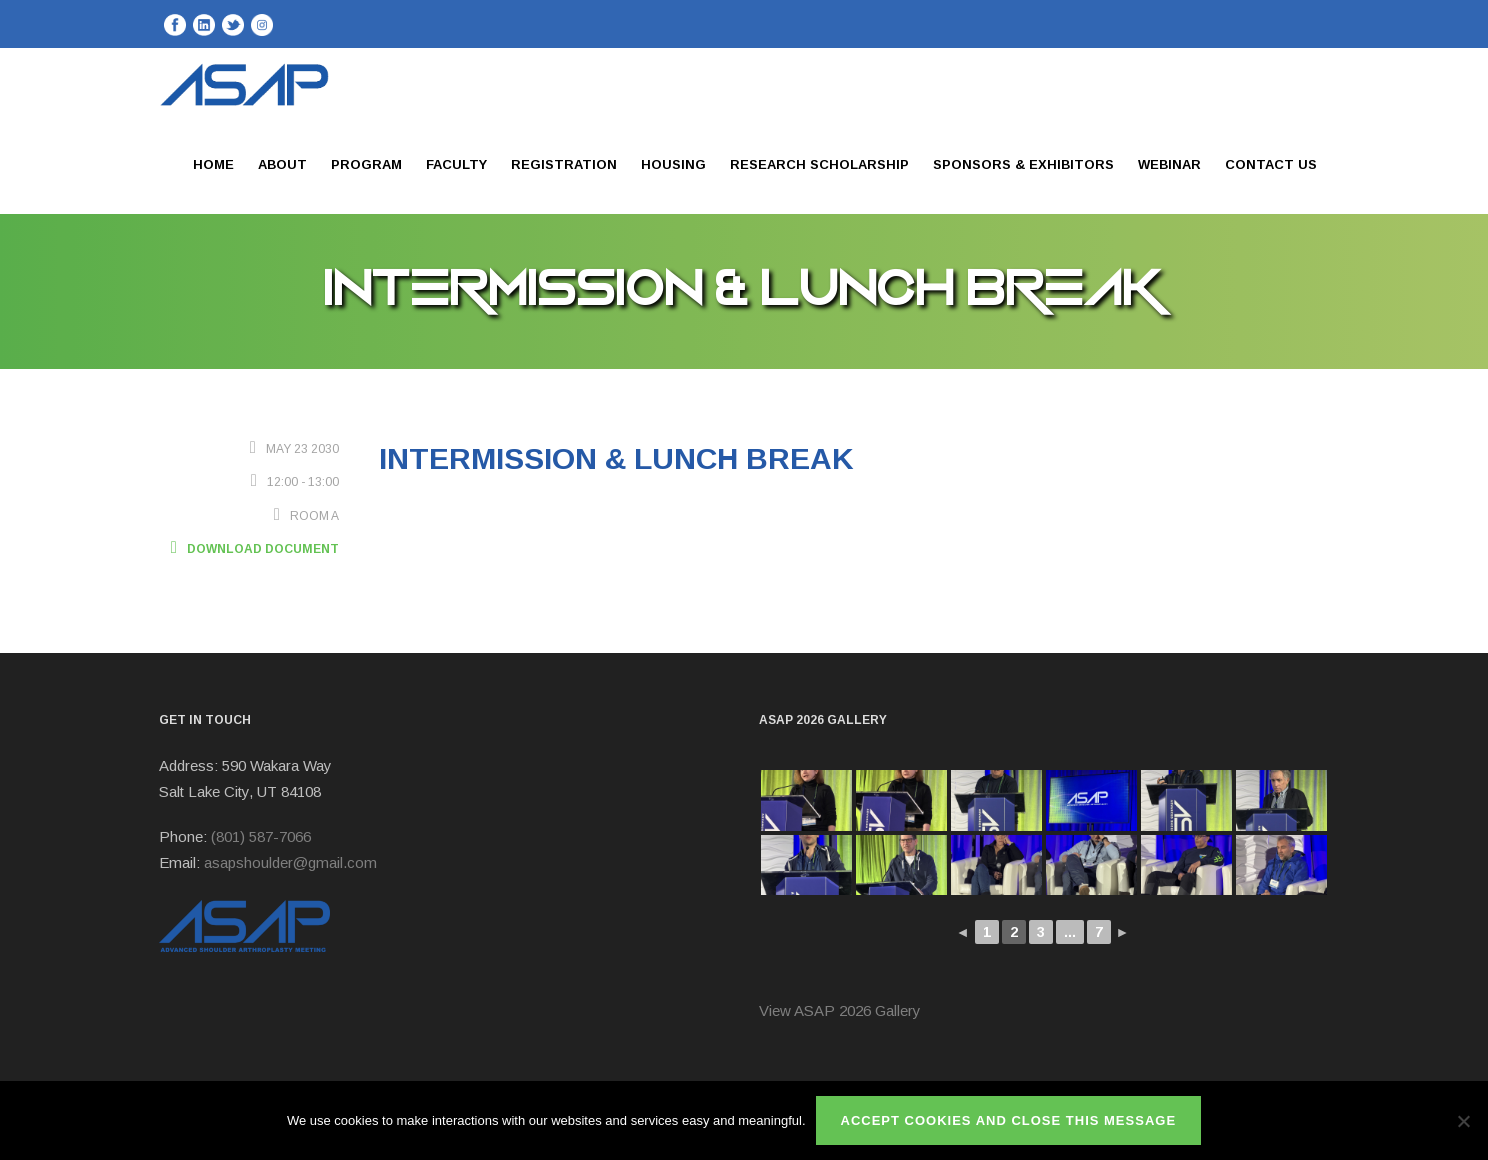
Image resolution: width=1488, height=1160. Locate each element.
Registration (564, 164)
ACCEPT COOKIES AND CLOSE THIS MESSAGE (1009, 1120)
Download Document (249, 549)
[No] (1463, 1121)
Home (213, 164)
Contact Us (1271, 164)
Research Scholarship (819, 164)
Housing (673, 164)
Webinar (1169, 164)
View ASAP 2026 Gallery (840, 1010)
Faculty (456, 164)
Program (366, 164)
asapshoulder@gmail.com (290, 862)
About (282, 164)
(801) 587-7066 (261, 836)
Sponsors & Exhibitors (1023, 164)
